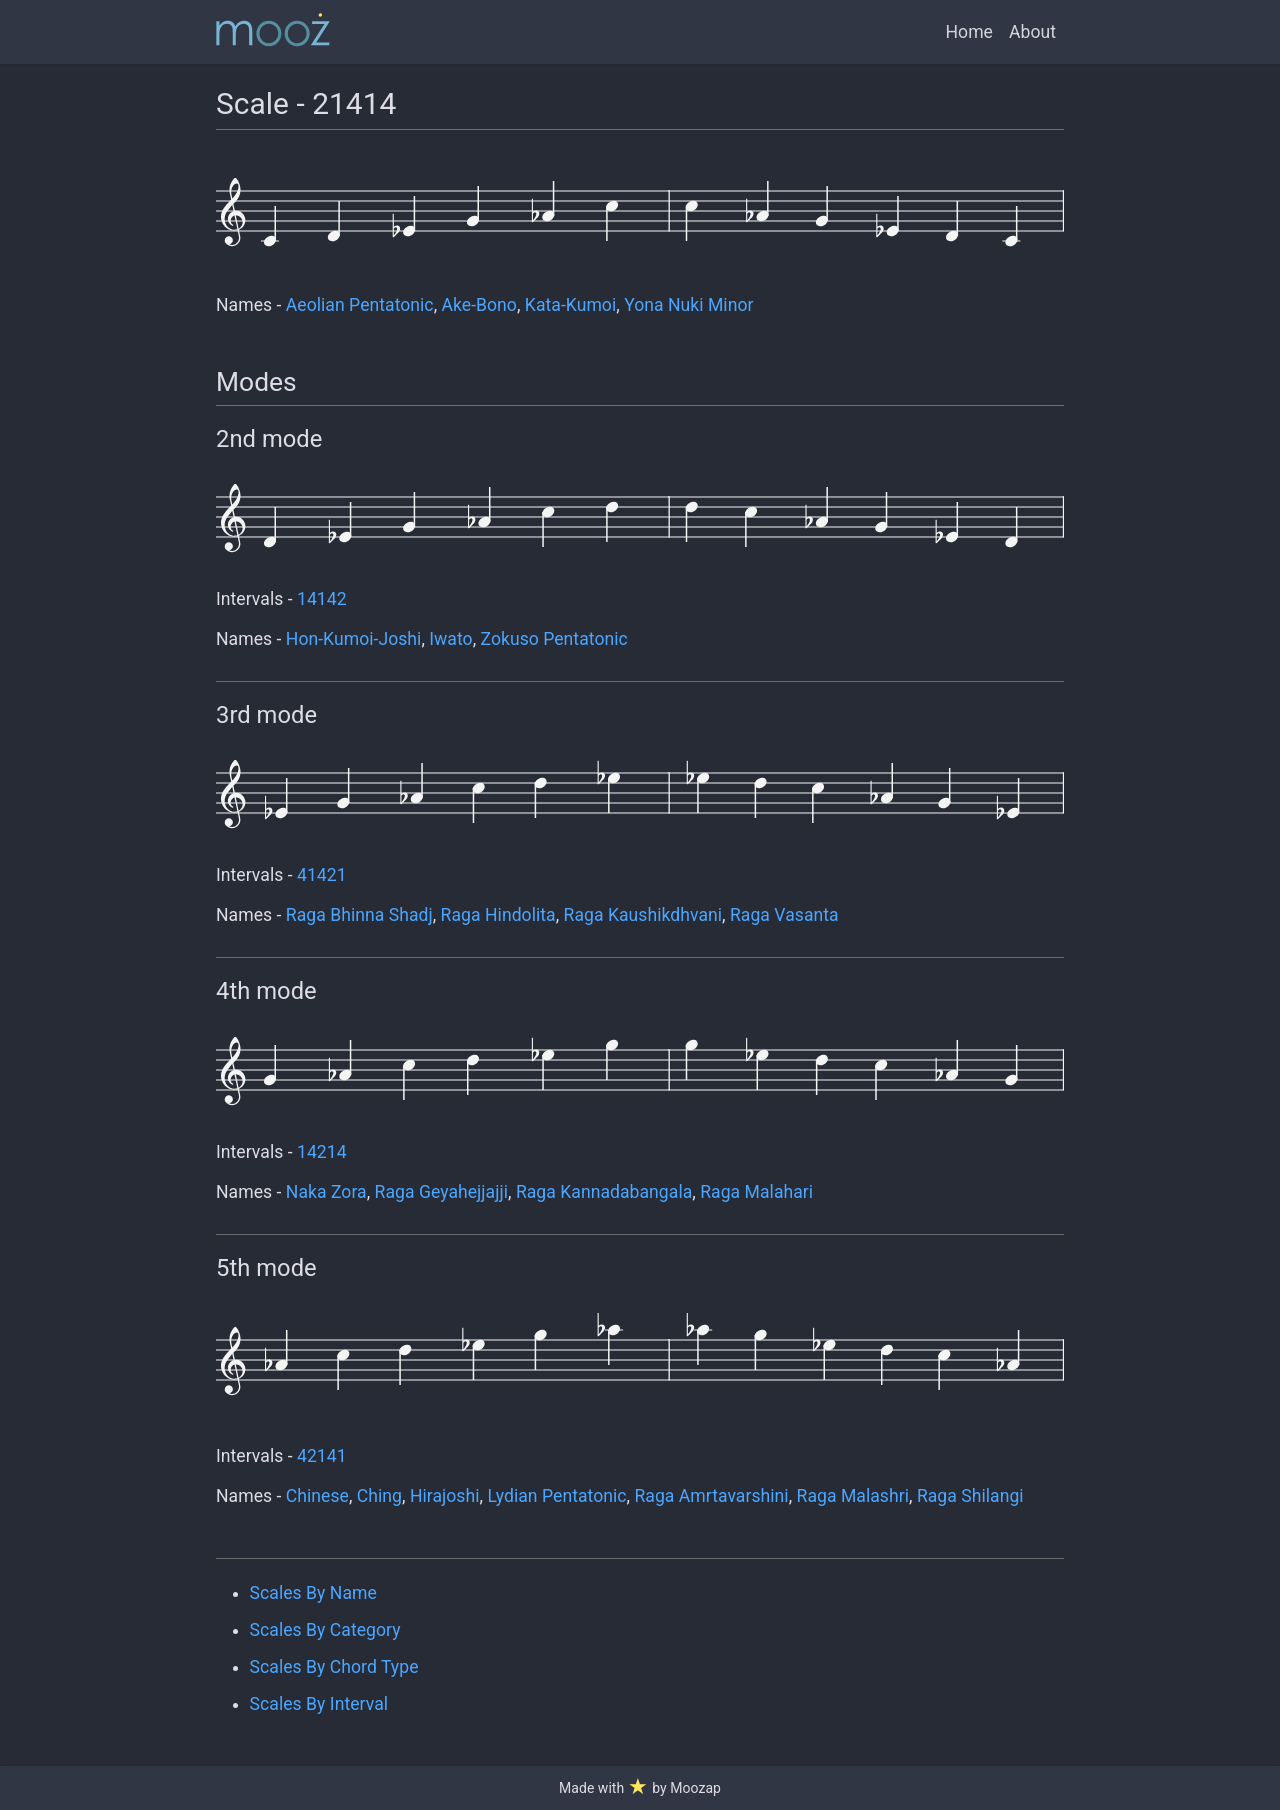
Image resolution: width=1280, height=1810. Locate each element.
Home (969, 32)
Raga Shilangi (970, 1496)
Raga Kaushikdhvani (643, 915)
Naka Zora (326, 1192)
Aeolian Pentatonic (360, 305)
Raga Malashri (853, 1496)
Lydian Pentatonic (556, 1496)
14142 (322, 599)
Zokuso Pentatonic (554, 639)
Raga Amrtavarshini (711, 1496)
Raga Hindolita (498, 915)
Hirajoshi (445, 1496)
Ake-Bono (479, 305)
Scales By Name (313, 1593)
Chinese (317, 1496)
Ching (379, 1496)
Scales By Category (325, 1630)
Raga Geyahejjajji (441, 1192)
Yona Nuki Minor (688, 305)
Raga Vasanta (784, 915)
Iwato (450, 639)
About (1032, 32)
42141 (322, 1456)
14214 (322, 1152)
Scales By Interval (319, 1704)
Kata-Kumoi (570, 305)
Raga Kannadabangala (604, 1192)
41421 (322, 875)
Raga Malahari (756, 1192)
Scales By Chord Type (334, 1667)
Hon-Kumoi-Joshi (354, 639)
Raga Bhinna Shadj (359, 915)
